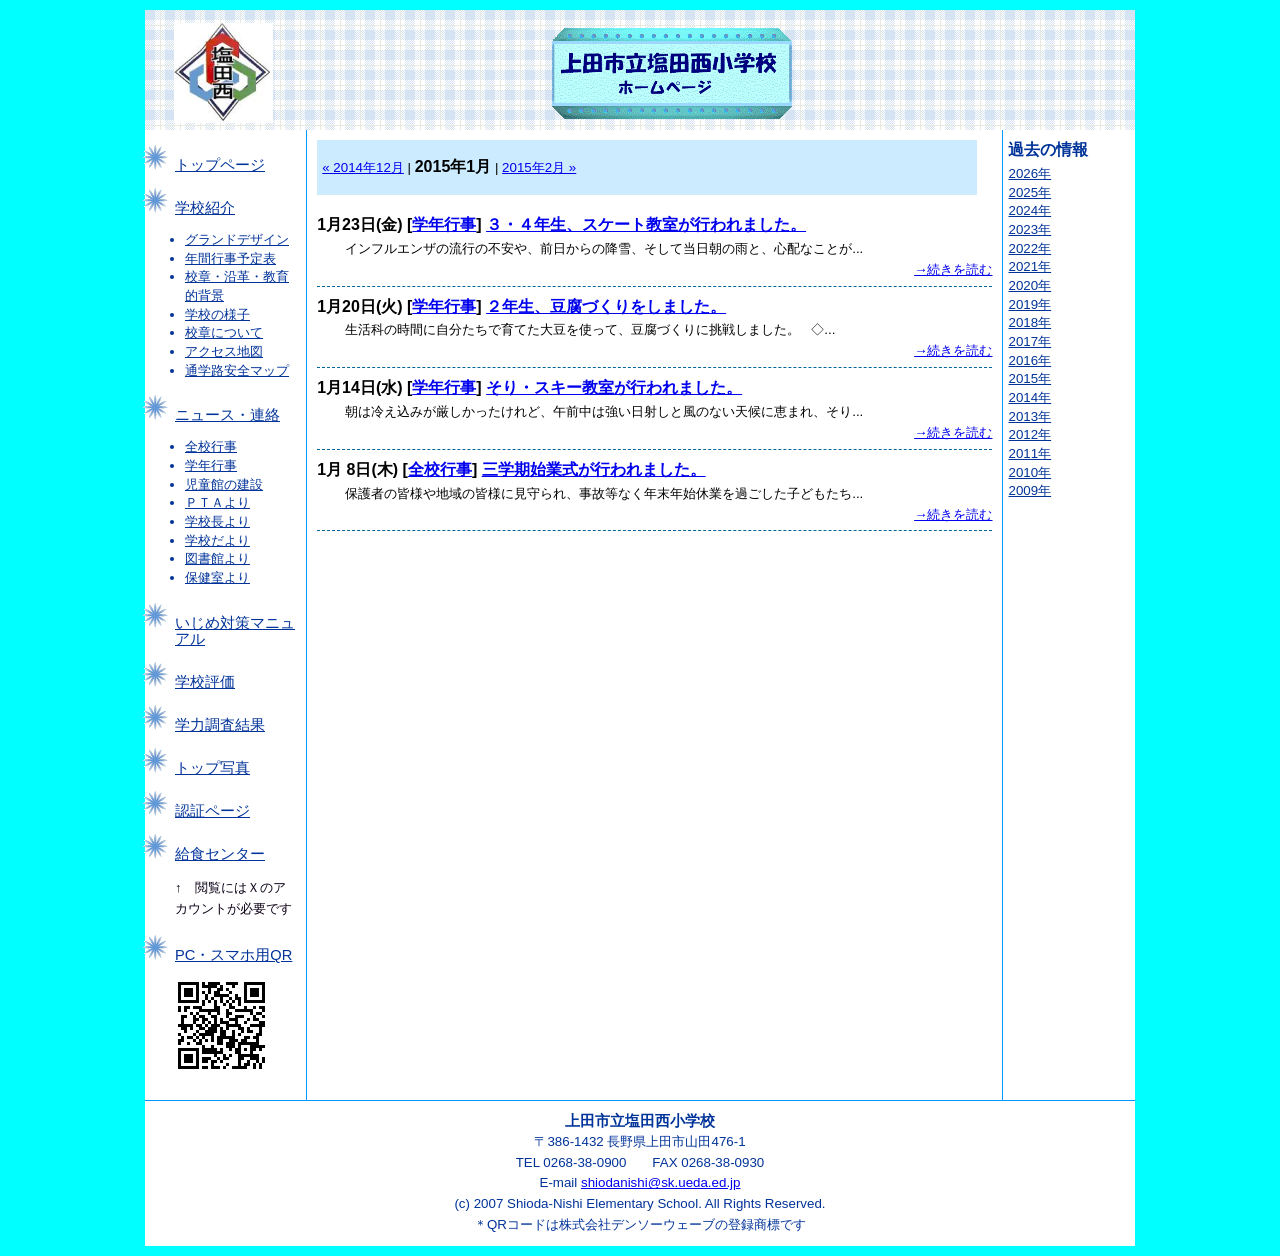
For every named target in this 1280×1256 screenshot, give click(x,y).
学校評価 (205, 682)
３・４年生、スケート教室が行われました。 (646, 224)
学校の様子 (217, 314)
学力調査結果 (220, 725)
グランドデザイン (237, 239)
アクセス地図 (224, 351)
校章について (224, 332)
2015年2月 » (539, 167)
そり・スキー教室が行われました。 (614, 387)
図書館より (217, 558)
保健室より (217, 577)
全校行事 (211, 446)
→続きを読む (953, 269)
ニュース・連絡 (227, 415)
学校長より (217, 521)
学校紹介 (205, 208)
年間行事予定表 (230, 258)
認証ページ (212, 811)
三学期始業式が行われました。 (594, 469)
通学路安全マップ (237, 370)
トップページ (220, 165)
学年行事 (211, 465)
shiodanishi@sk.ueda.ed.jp (661, 1182)
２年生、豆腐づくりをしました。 (606, 306)
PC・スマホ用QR (233, 955)
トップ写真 (212, 768)
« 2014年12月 (363, 167)
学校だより (217, 540)
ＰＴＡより (217, 502)
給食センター (220, 854)
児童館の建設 (224, 484)
